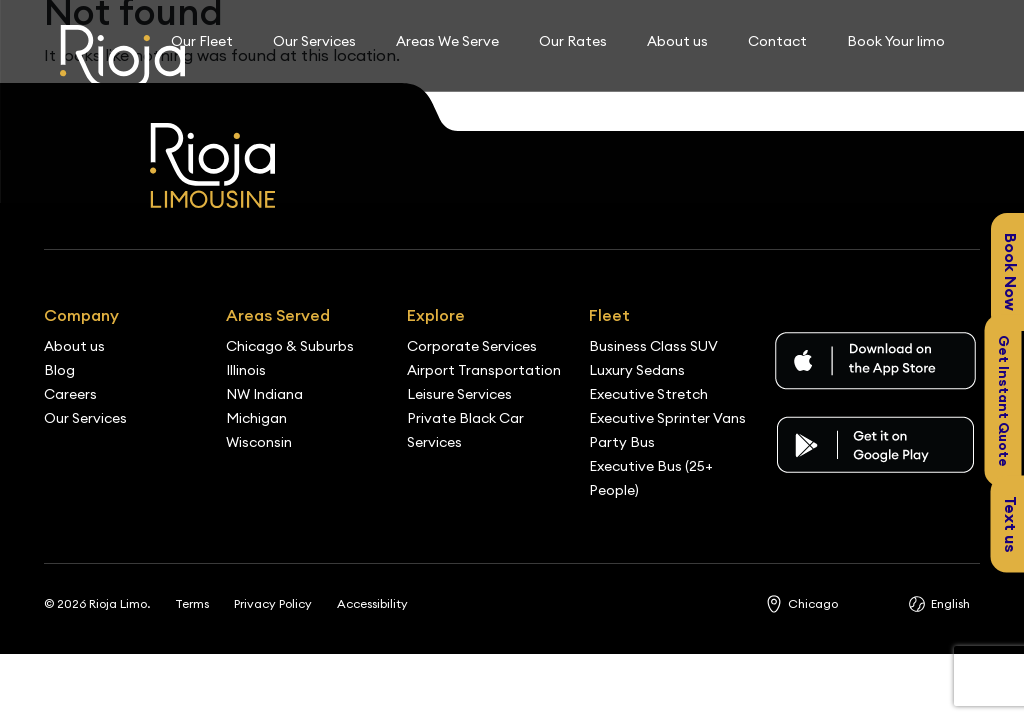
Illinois (246, 370)
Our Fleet (202, 41)
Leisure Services (459, 394)
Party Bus (622, 442)
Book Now (1011, 272)
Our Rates (573, 41)
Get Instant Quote (1004, 400)
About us (677, 41)
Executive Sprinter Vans (667, 418)
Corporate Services (472, 346)
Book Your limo (896, 41)
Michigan (256, 418)
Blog (59, 370)
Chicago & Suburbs (290, 346)
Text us (1011, 524)
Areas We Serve (447, 41)
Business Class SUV (653, 346)
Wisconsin (259, 442)
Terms (192, 603)
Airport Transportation (484, 370)
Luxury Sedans (637, 370)
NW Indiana (264, 394)
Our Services (314, 41)
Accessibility (372, 603)
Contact (777, 41)
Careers (70, 394)
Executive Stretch (648, 394)
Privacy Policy (273, 603)
